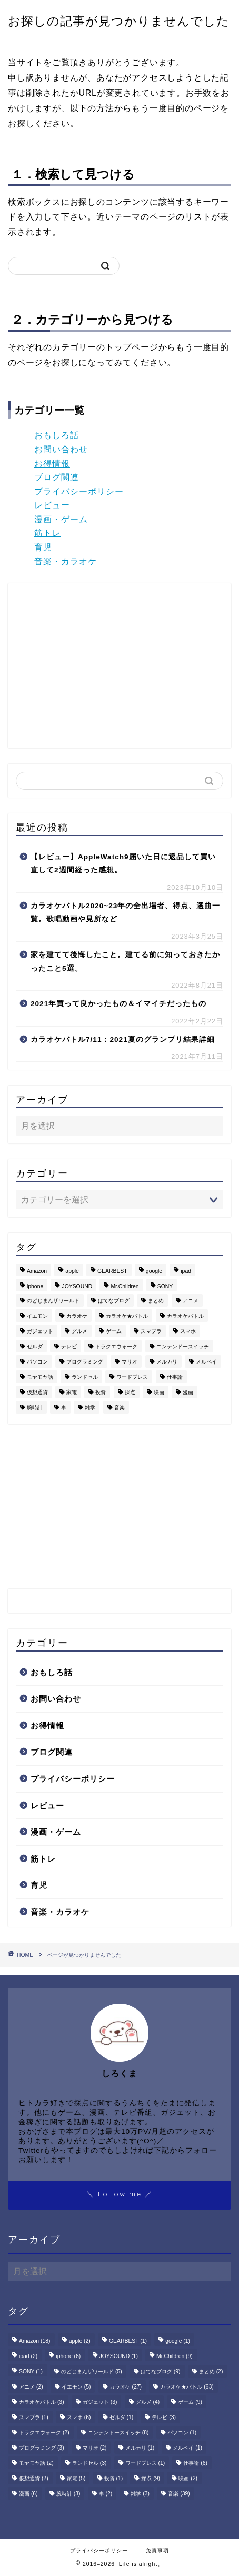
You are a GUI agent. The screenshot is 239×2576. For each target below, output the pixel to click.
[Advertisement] (104, 665)
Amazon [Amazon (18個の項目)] (37, 1271)
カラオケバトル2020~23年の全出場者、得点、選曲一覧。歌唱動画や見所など (125, 912)
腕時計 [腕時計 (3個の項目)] (35, 1407)
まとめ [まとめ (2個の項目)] (156, 1301)
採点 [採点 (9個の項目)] (130, 1392)
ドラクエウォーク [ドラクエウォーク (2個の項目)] (116, 1346)
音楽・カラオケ (65, 561)
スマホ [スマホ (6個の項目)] (188, 1331)
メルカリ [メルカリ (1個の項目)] (166, 1362)
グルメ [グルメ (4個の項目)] (79, 1331)
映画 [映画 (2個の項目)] (159, 1392)
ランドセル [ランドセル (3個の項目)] (85, 1377)
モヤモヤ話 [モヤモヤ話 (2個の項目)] (40, 1377)
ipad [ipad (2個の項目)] (186, 1271)
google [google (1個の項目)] (154, 1271)
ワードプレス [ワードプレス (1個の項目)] (132, 1377)
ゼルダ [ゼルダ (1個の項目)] (35, 1346)
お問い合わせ (61, 449)
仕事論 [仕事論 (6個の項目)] (175, 1377)
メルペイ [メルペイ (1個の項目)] (206, 1362)
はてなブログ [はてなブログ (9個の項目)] (114, 1301)
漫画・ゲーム (61, 519)
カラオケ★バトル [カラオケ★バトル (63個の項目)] (127, 1316)
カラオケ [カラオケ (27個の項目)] (76, 1316)
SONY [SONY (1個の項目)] (165, 1286)
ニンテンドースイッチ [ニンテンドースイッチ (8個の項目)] (182, 1346)
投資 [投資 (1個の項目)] (100, 1392)
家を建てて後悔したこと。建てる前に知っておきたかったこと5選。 (125, 961)
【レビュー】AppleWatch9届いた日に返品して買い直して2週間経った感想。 (123, 863)
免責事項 (157, 2550)
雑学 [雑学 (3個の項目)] (90, 1407)
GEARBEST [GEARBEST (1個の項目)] (112, 1271)
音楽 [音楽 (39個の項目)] (119, 1407)
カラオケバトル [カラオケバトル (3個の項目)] (185, 1316)
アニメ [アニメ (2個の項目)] (190, 1301)
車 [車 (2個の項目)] (63, 1407)
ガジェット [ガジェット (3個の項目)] (40, 1331)
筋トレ (47, 533)
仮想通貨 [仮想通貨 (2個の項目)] (37, 1392)
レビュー (52, 505)
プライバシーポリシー (79, 491)
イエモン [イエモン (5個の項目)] (37, 1316)
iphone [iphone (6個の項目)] (35, 1286)
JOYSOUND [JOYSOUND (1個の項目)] (77, 1286)
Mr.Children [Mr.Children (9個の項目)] (124, 1286)
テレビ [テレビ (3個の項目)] (69, 1346)
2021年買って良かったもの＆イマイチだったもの (118, 1004)
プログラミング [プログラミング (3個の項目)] (84, 1362)
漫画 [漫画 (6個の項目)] (188, 1392)
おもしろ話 (56, 435)
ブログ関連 (56, 477)
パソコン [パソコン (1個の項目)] (37, 1362)
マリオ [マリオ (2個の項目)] (129, 1362)
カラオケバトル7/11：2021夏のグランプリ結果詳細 (123, 1039)
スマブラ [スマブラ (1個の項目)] (151, 1331)
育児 (43, 547)
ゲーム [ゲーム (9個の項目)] (114, 1331)
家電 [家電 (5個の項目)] (71, 1392)
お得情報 (52, 463)
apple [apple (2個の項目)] (71, 1271)
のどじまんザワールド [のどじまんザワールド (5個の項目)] (53, 1301)
